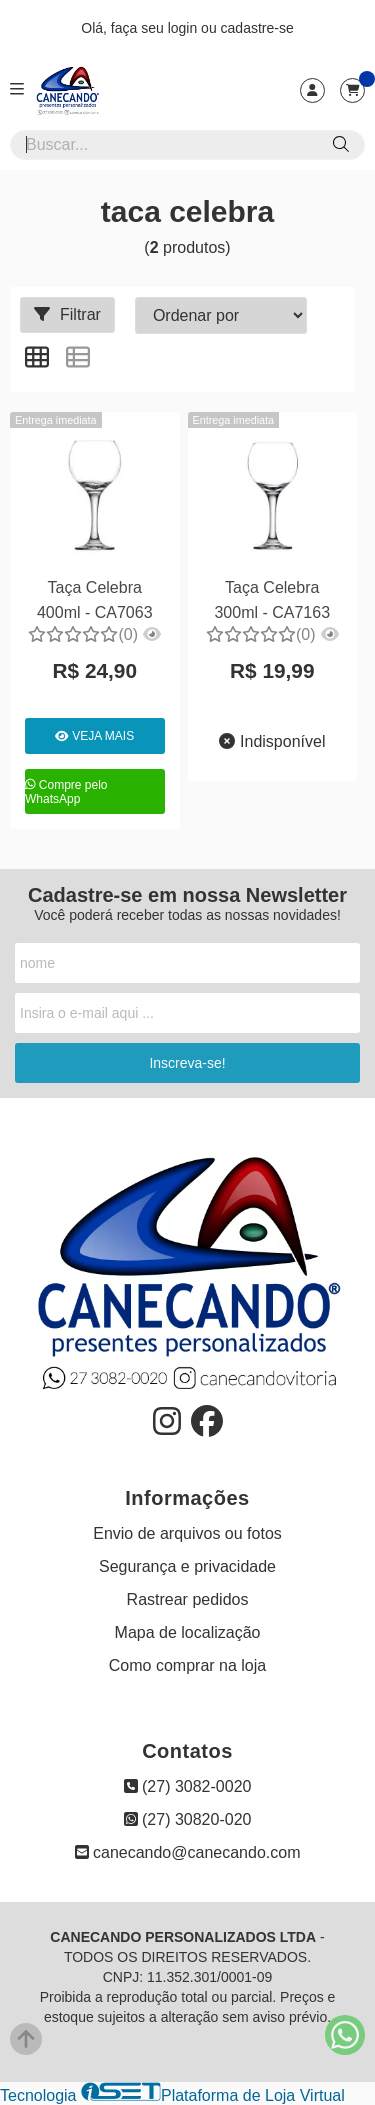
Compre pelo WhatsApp (66, 792)
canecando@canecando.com (188, 1852)
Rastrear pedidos (188, 1599)
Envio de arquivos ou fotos (187, 1533)
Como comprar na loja (187, 1665)
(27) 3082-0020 (188, 1786)
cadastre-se (257, 28)
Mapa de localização (188, 1632)
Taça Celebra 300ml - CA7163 (272, 599)
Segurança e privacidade (187, 1566)
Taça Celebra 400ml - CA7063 (95, 599)
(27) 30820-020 (188, 1819)
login (184, 28)
